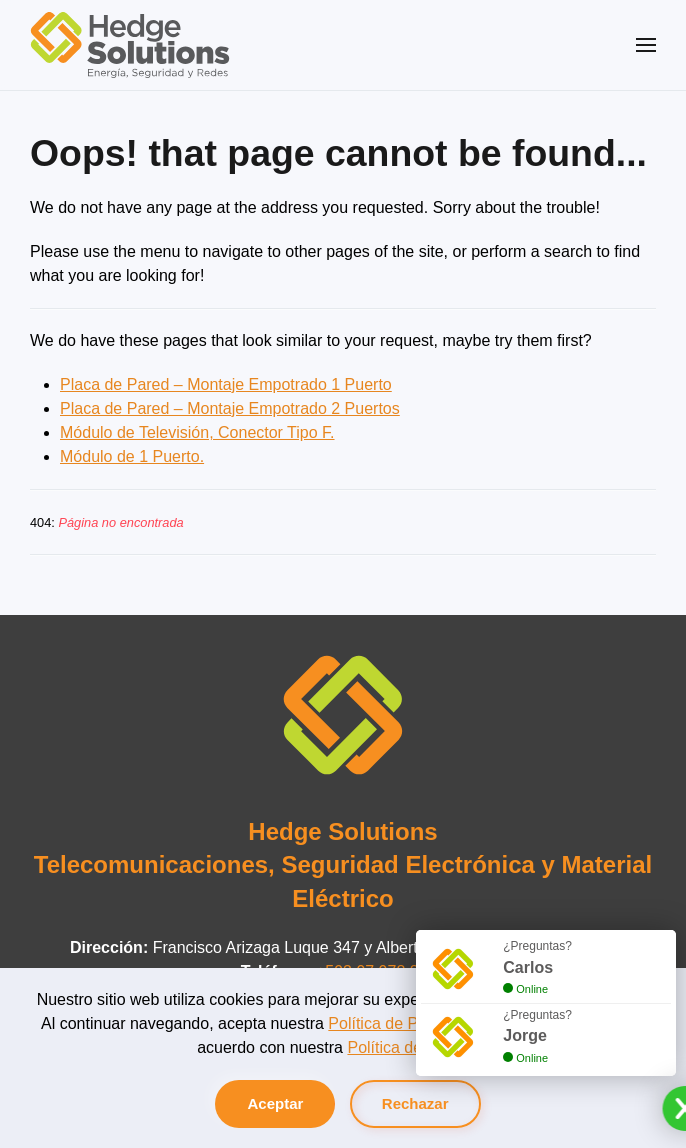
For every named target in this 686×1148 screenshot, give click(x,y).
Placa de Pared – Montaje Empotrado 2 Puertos (230, 408)
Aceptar (275, 1103)
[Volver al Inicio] (130, 45)
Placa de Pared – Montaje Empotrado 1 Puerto (226, 384)
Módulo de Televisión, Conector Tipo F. (197, 432)
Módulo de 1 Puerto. (132, 456)
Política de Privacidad (405, 1023)
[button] (646, 45)
